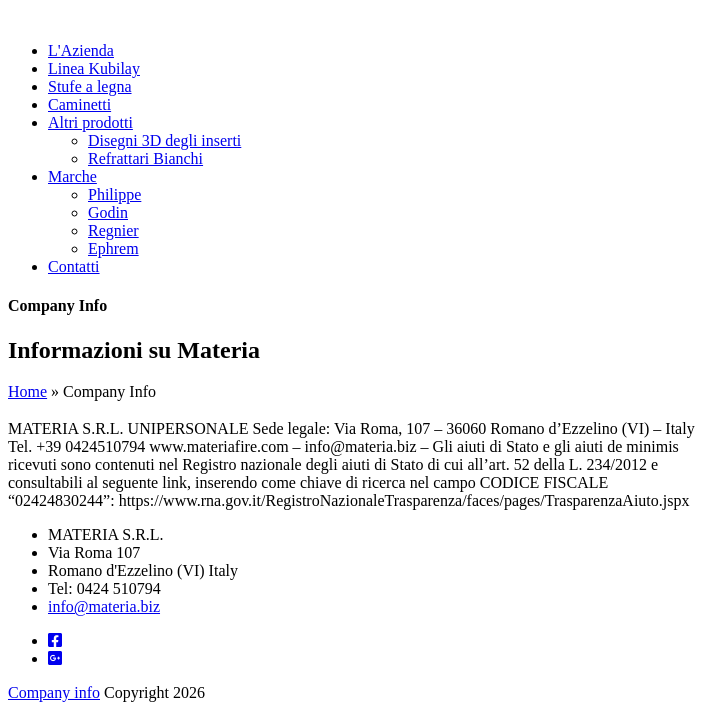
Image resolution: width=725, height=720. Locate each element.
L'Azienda (81, 50)
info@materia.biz (104, 606)
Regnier (113, 230)
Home (27, 391)
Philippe (114, 194)
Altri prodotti (90, 122)
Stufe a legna (90, 86)
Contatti (74, 266)
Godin (108, 212)
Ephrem (113, 248)
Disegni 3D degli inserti (164, 140)
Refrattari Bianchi (145, 158)
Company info (54, 692)
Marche (72, 176)
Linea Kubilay (94, 68)
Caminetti (79, 104)
